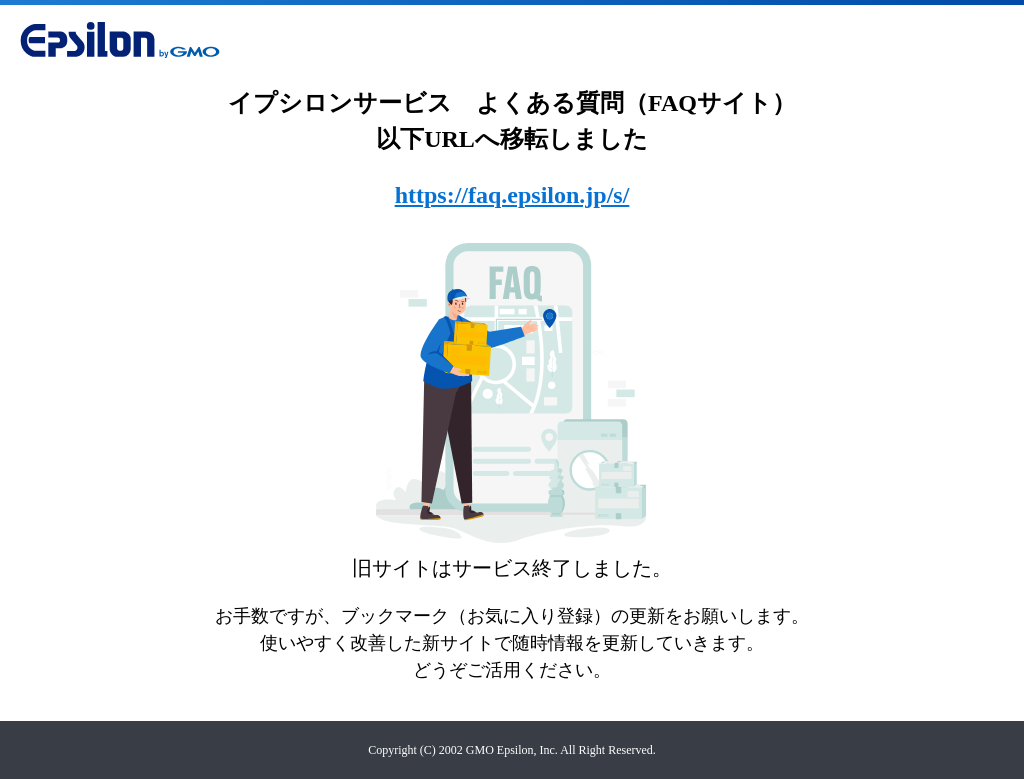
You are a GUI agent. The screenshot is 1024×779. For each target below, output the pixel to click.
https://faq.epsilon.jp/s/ (512, 195)
